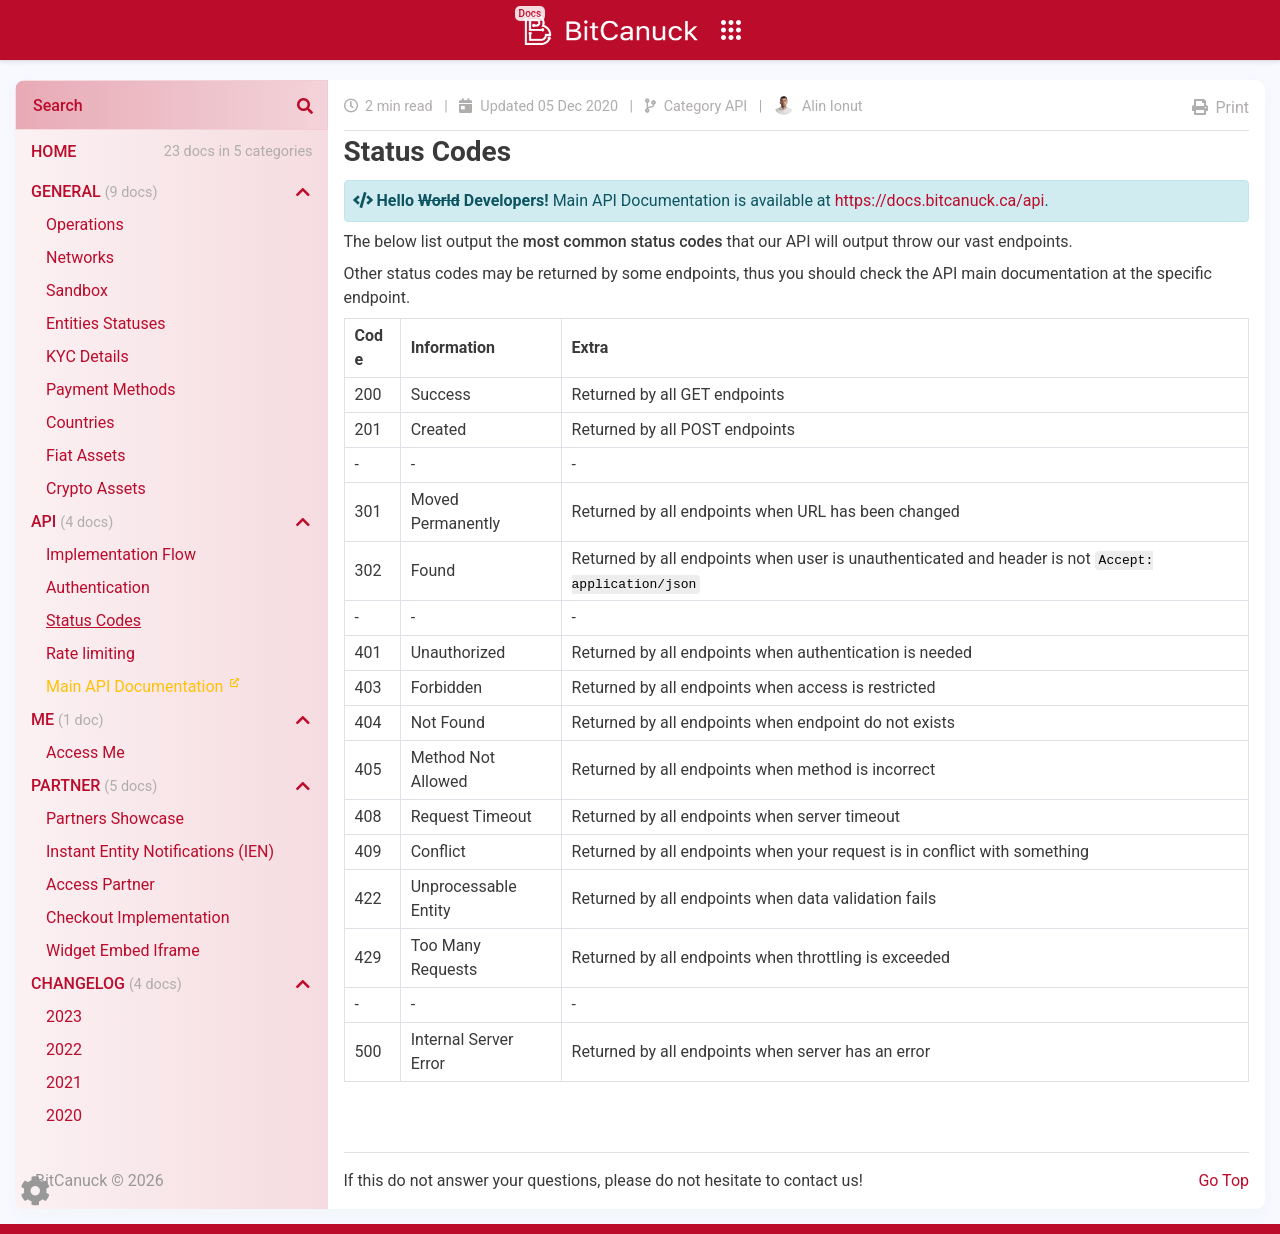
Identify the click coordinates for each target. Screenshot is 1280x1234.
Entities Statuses (105, 323)
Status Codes (93, 620)
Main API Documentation (151, 685)
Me (67, 719)
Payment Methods (111, 389)
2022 (64, 1049)
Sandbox (77, 290)
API (72, 521)
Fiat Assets (86, 455)
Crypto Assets (96, 488)
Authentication (98, 587)
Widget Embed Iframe (123, 950)
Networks (80, 257)
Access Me (85, 752)
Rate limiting (90, 653)
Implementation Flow (121, 554)
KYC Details (87, 356)
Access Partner (100, 884)
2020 (64, 1115)
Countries (80, 422)
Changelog (106, 983)
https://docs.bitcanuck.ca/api (940, 200)
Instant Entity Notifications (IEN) (160, 851)
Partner (94, 785)
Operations (85, 224)
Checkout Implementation (137, 917)
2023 (64, 1016)
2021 (64, 1082)
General (94, 191)
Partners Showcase (115, 818)
